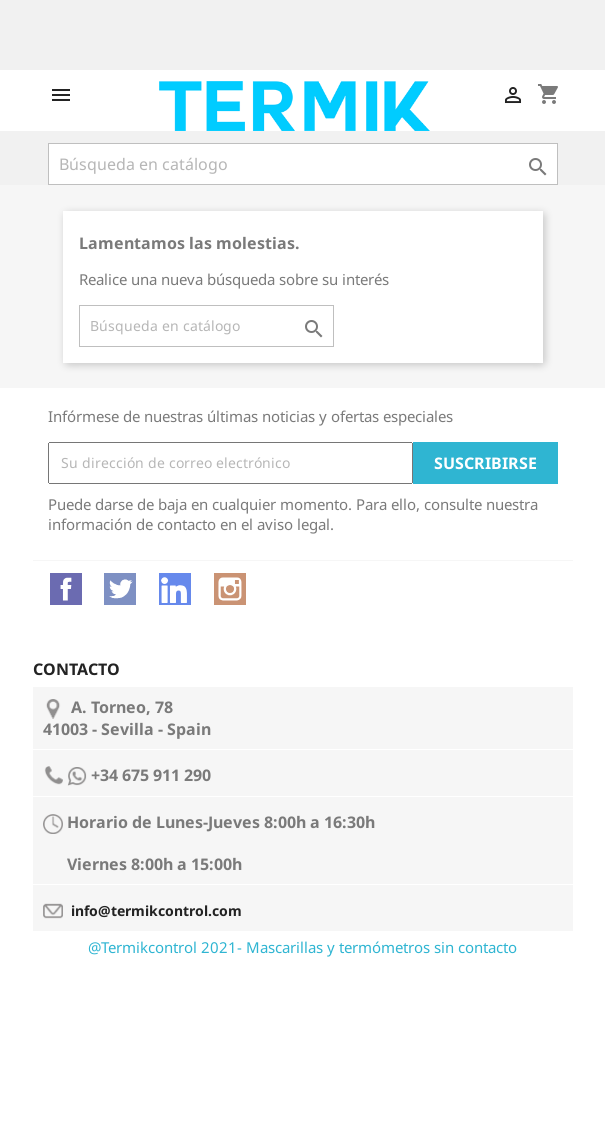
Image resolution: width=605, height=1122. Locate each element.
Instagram (230, 589)
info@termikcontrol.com (156, 910)
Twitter (120, 589)
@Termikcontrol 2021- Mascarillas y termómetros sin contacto (302, 947)
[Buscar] (303, 164)
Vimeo (175, 589)
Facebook (66, 589)
